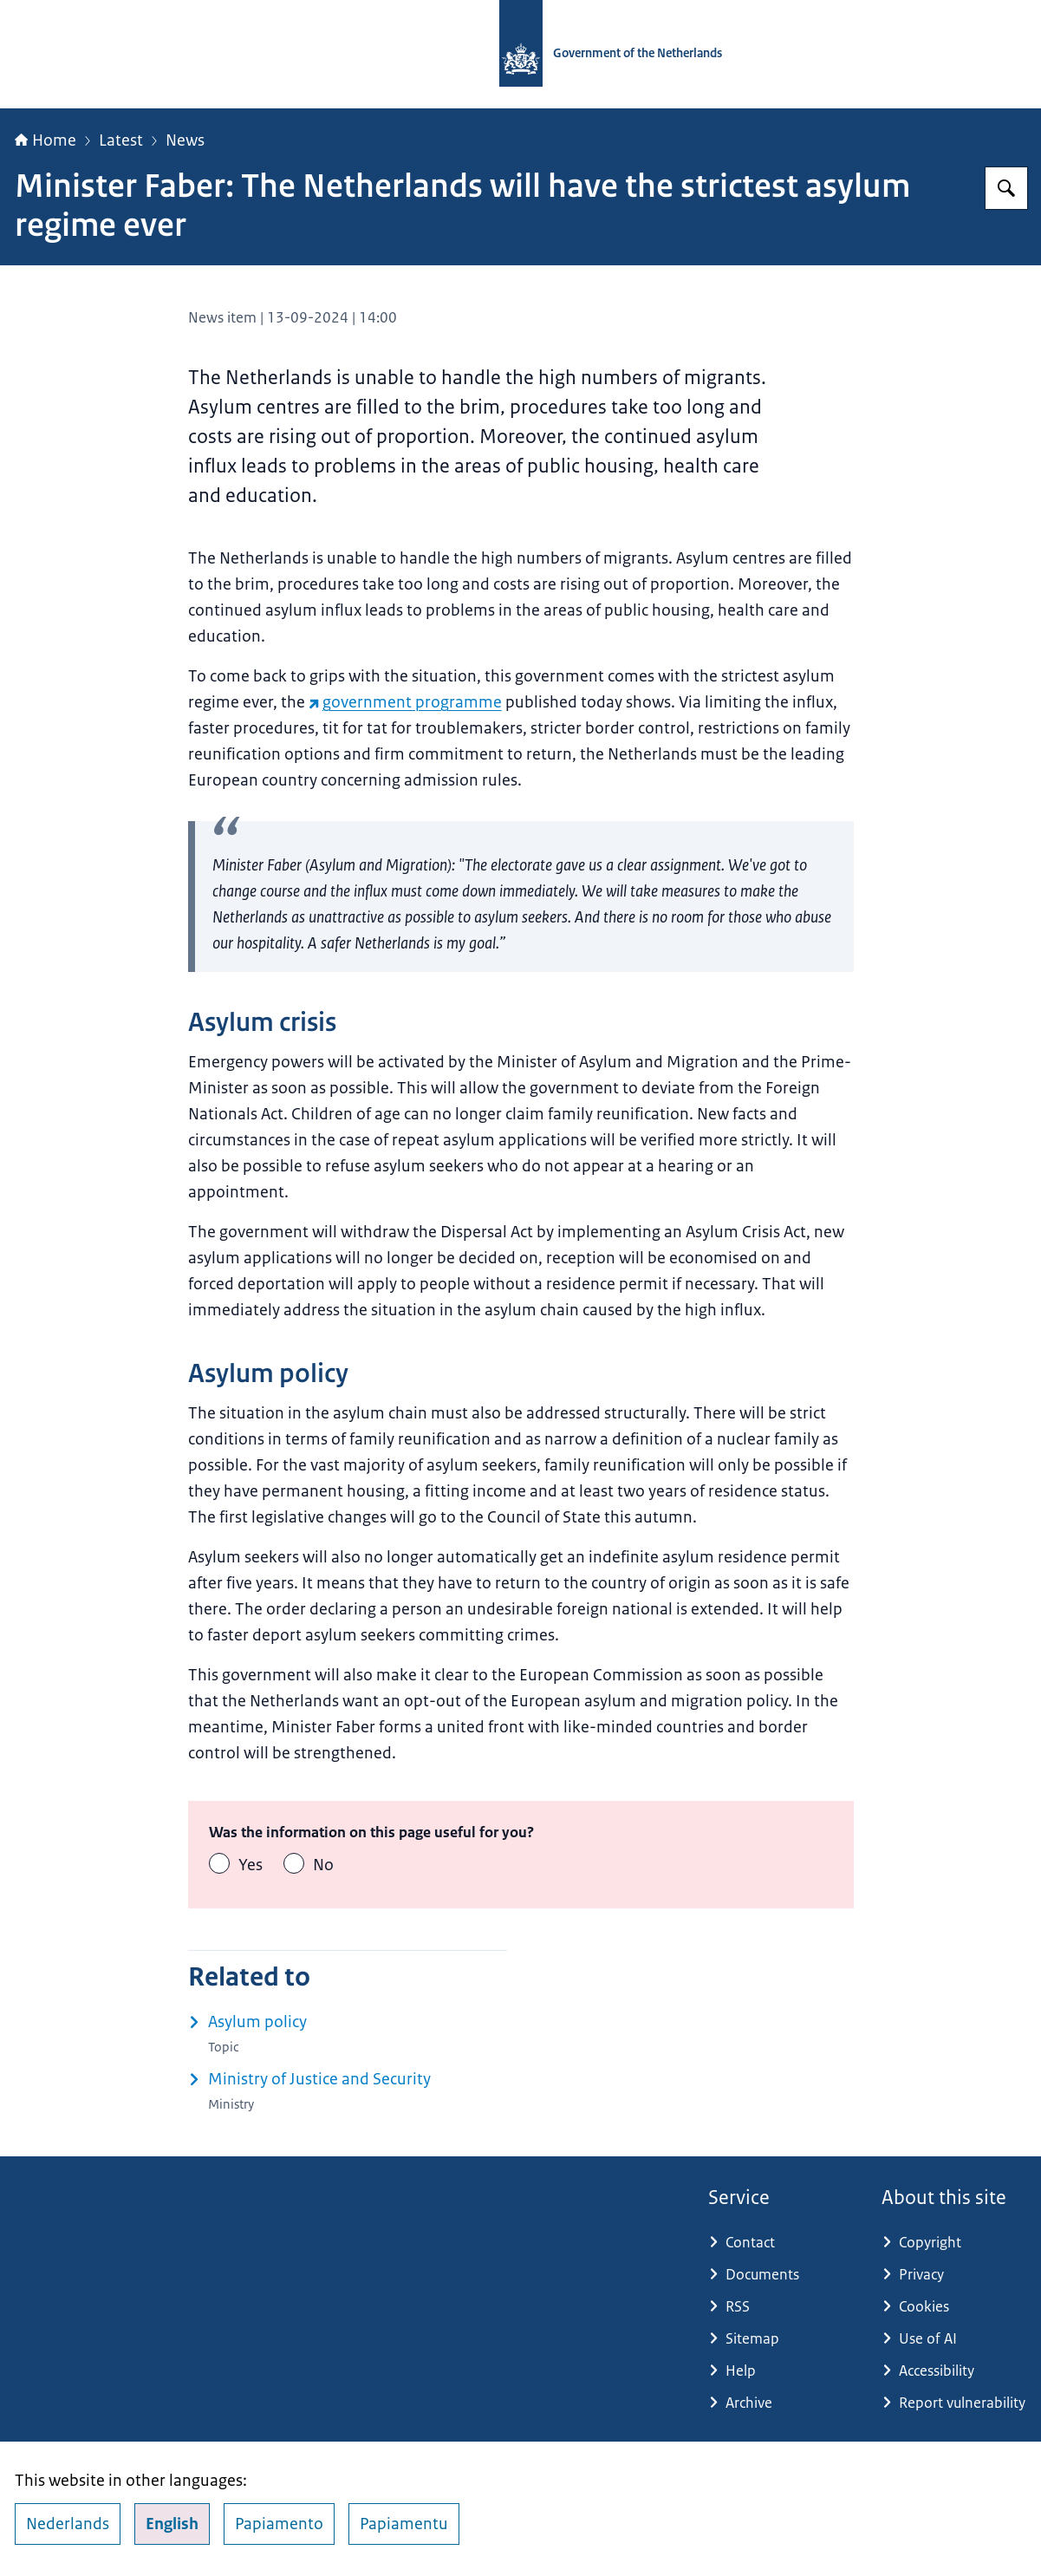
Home (45, 140)
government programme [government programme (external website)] (405, 702)
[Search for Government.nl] (1006, 188)
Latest (121, 140)
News (185, 140)
